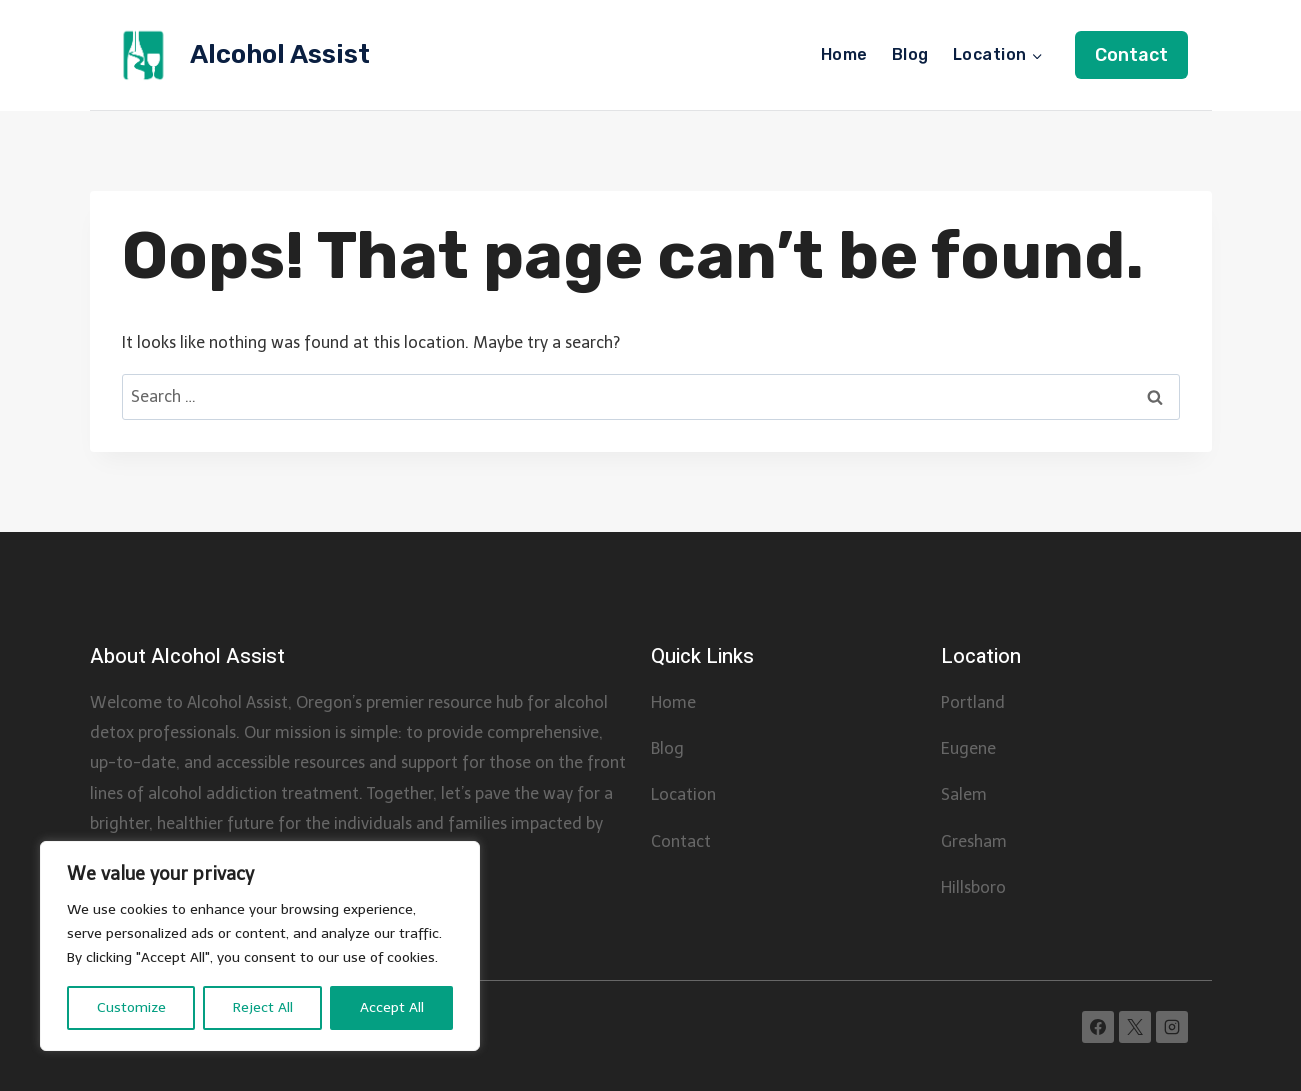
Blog (910, 54)
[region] (260, 946)
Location (683, 794)
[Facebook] (1098, 1027)
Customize (131, 1007)
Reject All (263, 1007)
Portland (973, 702)
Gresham (974, 841)
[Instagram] (1172, 1027)
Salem (964, 794)
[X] (1135, 1027)
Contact (1131, 55)
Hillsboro (973, 887)
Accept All (392, 1007)
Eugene (968, 748)
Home (844, 54)
